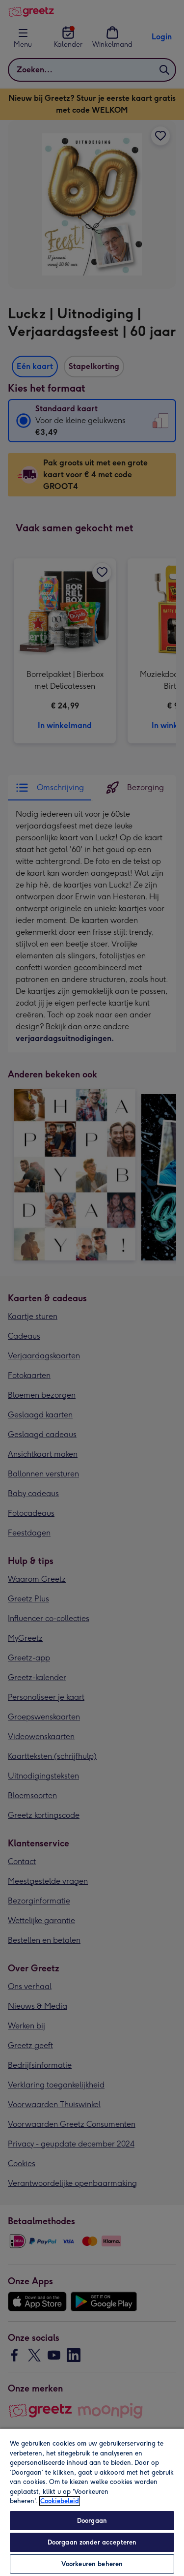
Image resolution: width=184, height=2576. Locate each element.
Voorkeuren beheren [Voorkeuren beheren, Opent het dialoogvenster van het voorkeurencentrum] (92, 2564)
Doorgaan (92, 2520)
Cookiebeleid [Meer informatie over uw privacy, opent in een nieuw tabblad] (59, 2501)
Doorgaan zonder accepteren (92, 2542)
